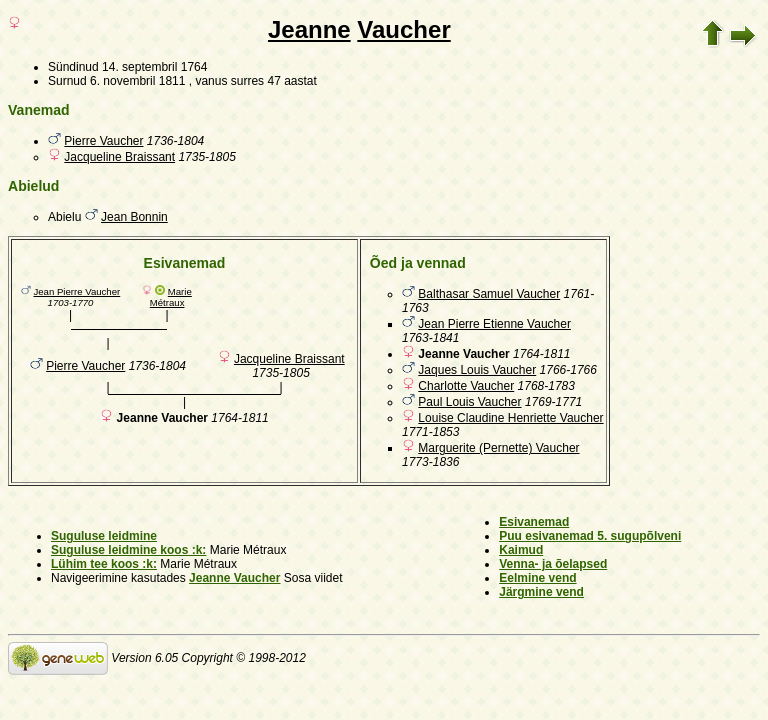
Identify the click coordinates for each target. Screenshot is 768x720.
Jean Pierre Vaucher (76, 291)
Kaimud (521, 550)
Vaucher (403, 29)
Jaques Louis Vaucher (477, 370)
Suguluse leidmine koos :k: (128, 550)
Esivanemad (534, 522)
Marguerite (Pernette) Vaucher (498, 448)
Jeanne (309, 29)
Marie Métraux (171, 297)
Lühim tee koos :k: (104, 564)
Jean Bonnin (134, 217)
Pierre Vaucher (103, 141)
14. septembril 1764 (154, 67)
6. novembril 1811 (137, 81)
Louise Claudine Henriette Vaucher (510, 418)
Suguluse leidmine (104, 536)
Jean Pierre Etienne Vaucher (494, 324)
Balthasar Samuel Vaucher (489, 294)
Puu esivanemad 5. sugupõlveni (590, 536)
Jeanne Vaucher (234, 578)
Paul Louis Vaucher (469, 402)
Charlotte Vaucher (466, 386)
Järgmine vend (541, 592)
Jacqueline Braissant (119, 157)
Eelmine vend (537, 578)
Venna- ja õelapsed (553, 564)
